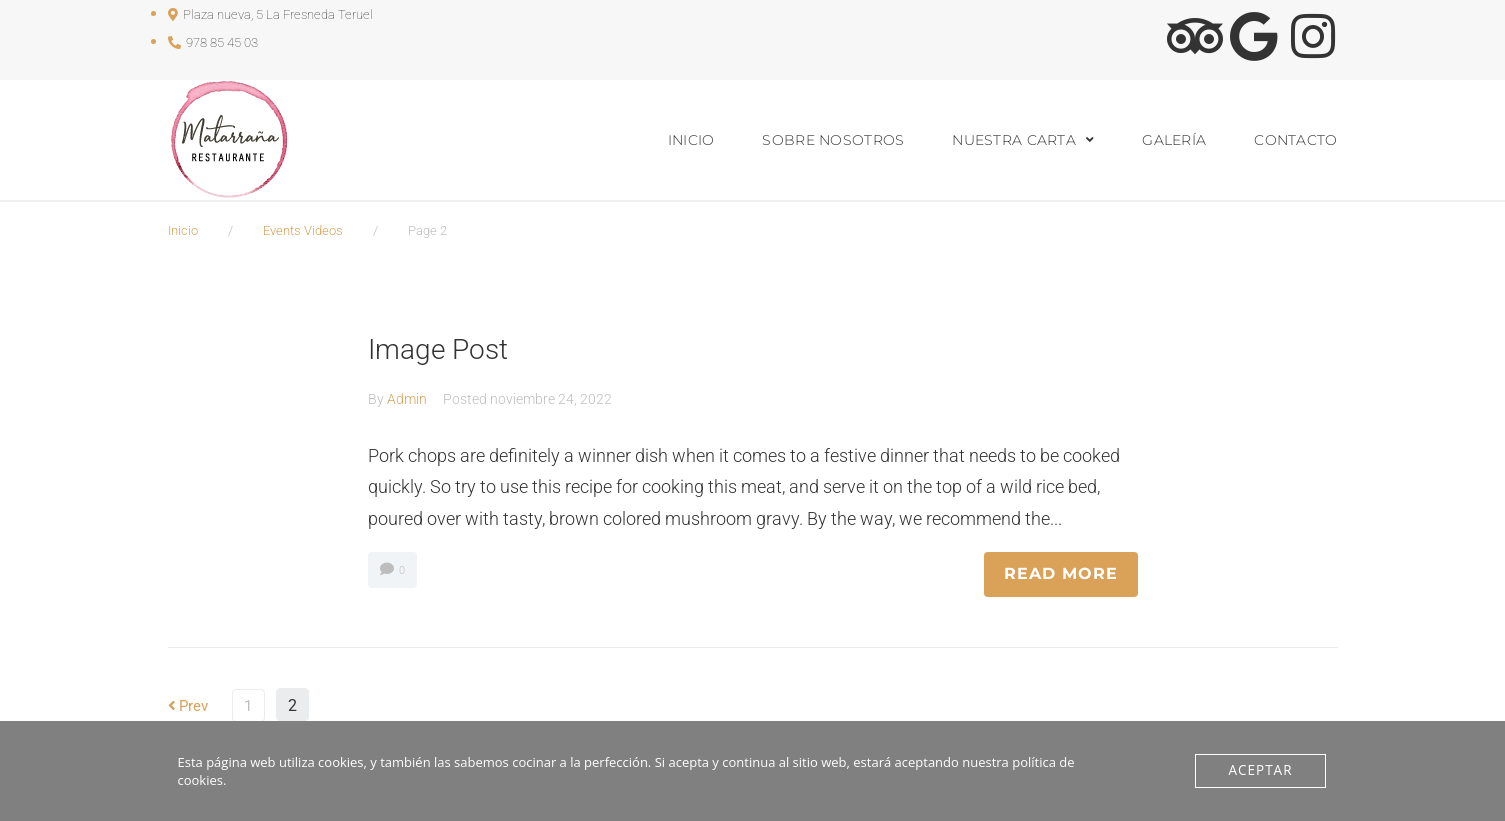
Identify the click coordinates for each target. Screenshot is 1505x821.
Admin (407, 399)
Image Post (441, 349)
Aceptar (1262, 771)
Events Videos (303, 230)
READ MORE (1061, 573)
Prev (189, 705)
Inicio (183, 230)
